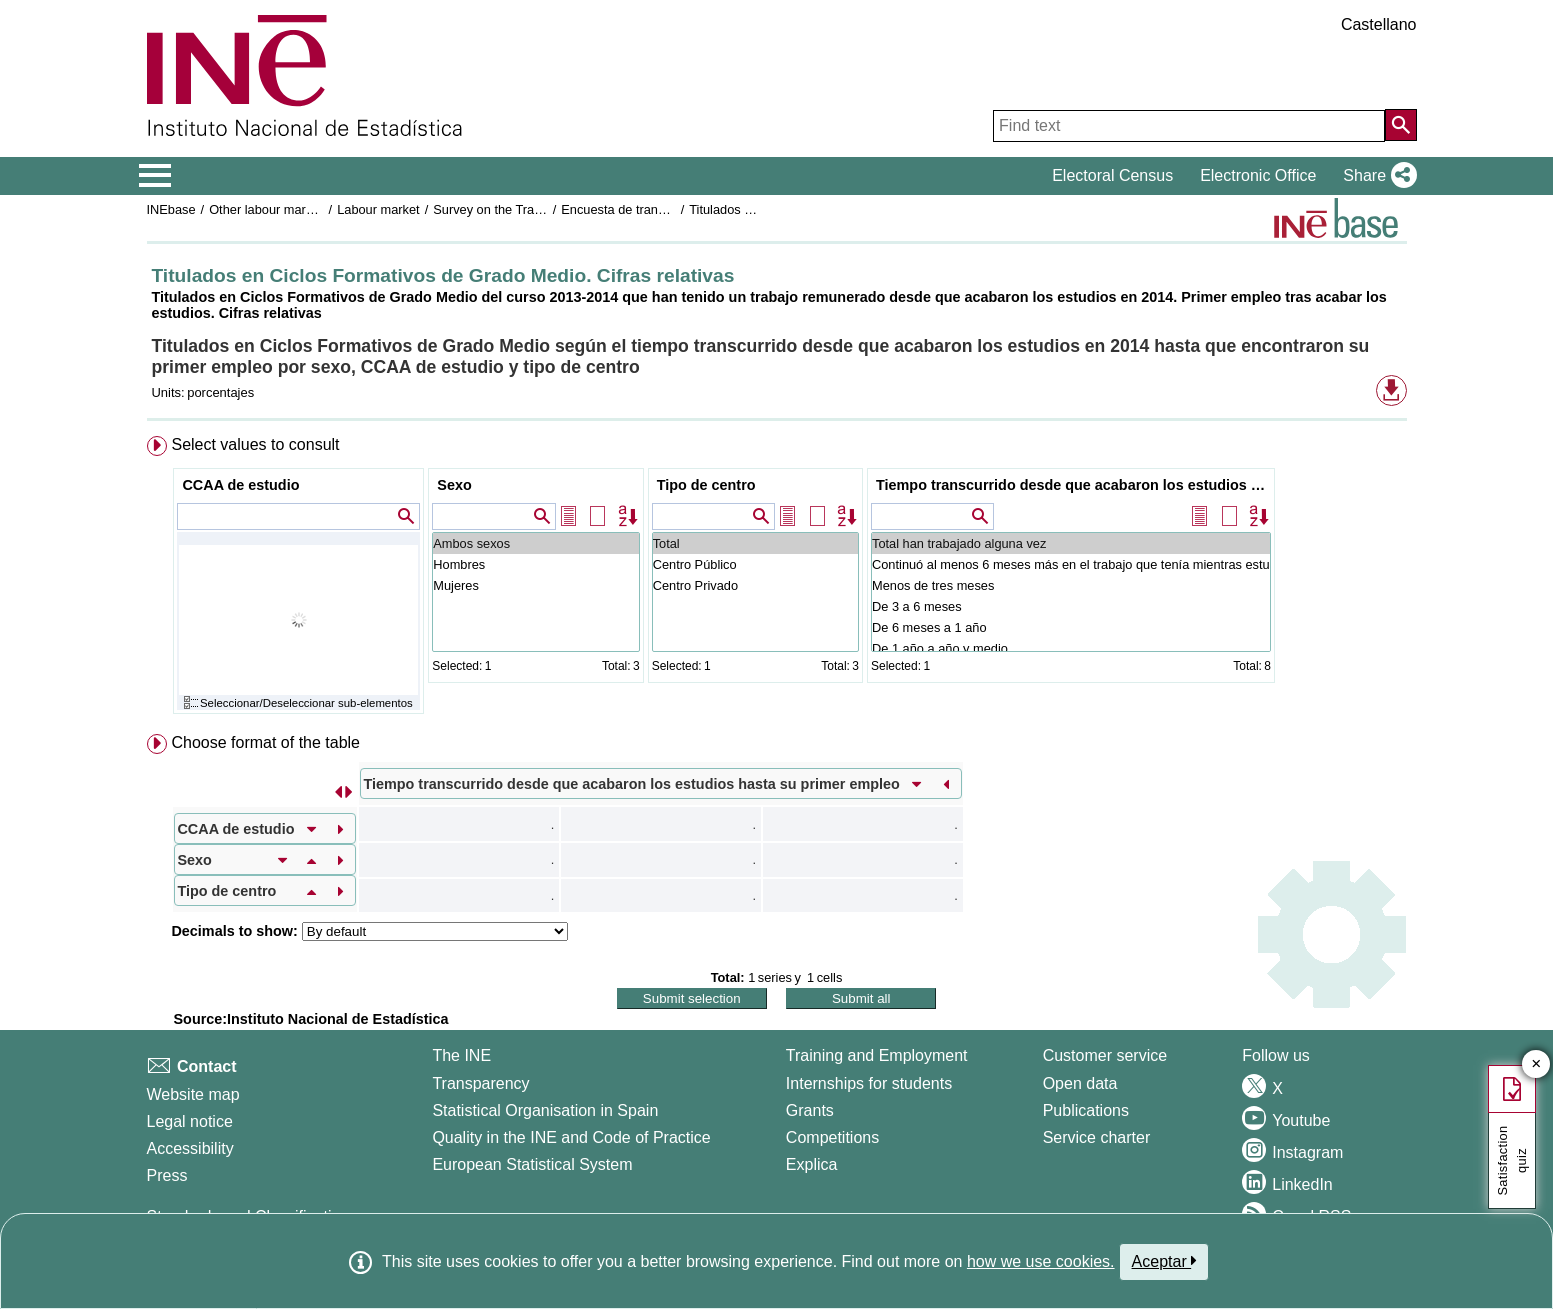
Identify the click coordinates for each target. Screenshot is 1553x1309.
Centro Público (755, 564)
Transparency (480, 1083)
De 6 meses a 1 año (1071, 627)
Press (167, 1175)
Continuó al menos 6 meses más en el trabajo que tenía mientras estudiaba (1071, 564)
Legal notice (190, 1121)
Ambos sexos (535, 543)
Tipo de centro (706, 485)
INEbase (171, 209)
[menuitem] (777, 579)
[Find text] (1189, 126)
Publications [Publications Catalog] (1086, 1110)
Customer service (1105, 1055)
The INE (461, 1055)
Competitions (832, 1137)
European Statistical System (532, 1164)
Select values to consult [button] (255, 444)
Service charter (1097, 1137)
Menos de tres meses (1071, 585)
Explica (812, 1164)
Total (755, 543)
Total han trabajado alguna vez (1071, 543)
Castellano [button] (1379, 24)
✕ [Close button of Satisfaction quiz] (1536, 1064)
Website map (193, 1094)
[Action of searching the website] (1401, 125)
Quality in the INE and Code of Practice (571, 1137)
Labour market (378, 209)
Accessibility (190, 1148)
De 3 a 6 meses (1071, 606)
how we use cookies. (1041, 1261)
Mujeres (535, 585)
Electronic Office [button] (1258, 175)
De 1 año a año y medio (1071, 648)
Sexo (454, 485)
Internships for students (869, 1083)
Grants (810, 1110)
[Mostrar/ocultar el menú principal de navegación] (155, 176)
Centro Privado (755, 585)
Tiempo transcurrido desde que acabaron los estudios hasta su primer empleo (1073, 485)
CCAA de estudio (240, 485)
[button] (1375, 176)
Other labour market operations (297, 209)
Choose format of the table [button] (265, 742)
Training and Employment (877, 1055)
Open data (1080, 1083)
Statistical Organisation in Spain (545, 1110)
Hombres (535, 564)
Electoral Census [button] (1112, 175)
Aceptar (1164, 1261)
